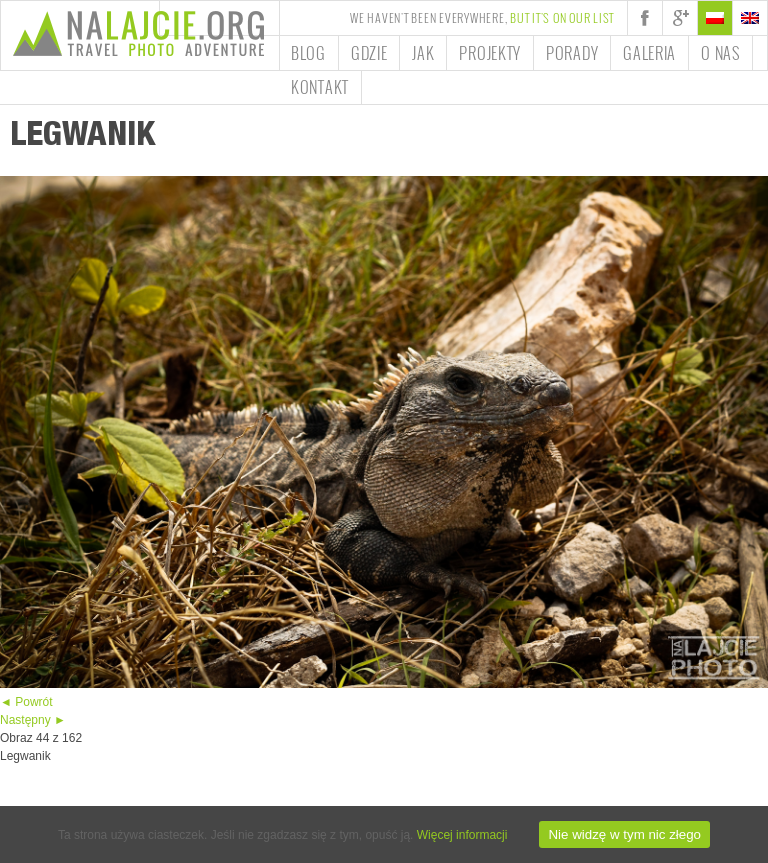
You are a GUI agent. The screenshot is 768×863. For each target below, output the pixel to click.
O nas (720, 53)
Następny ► (33, 720)
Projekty (490, 53)
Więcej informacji (462, 835)
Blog (308, 53)
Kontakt (320, 87)
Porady (572, 53)
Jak (423, 53)
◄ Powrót (26, 702)
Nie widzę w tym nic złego (624, 834)
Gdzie (369, 53)
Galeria (649, 53)
